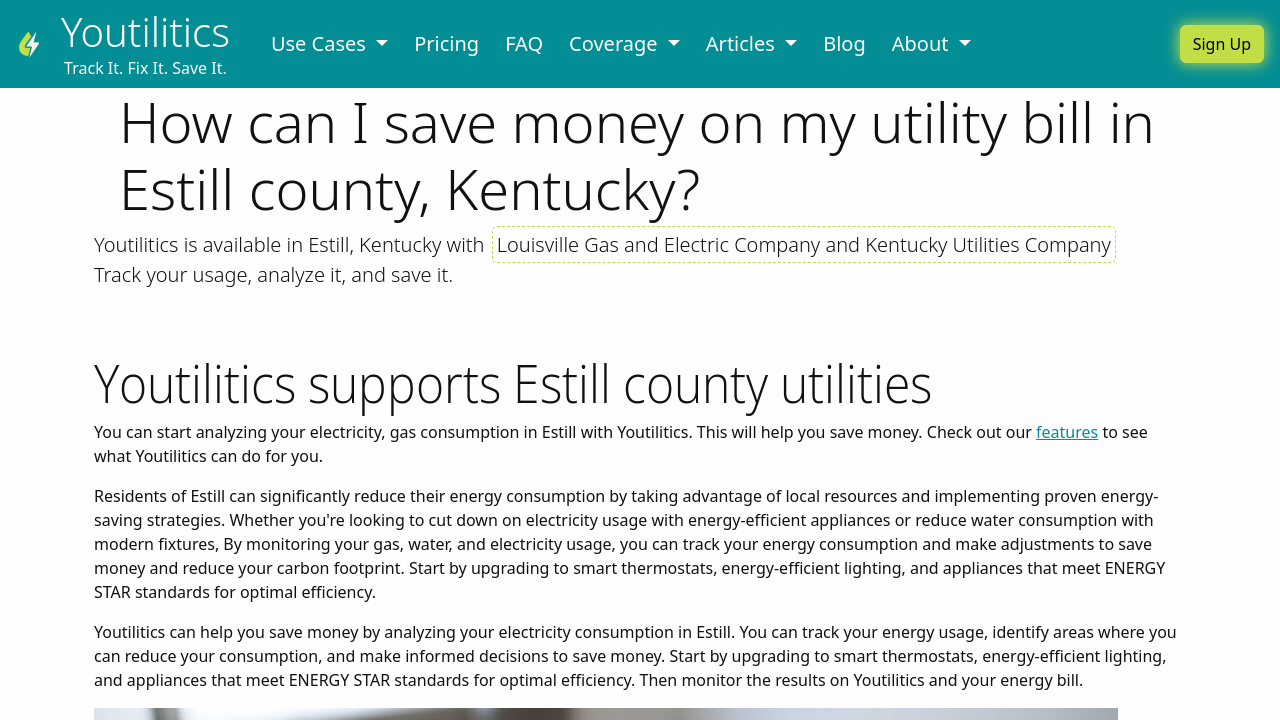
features (1067, 432)
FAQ (524, 43)
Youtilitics (145, 31)
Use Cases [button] (321, 43)
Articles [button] (743, 43)
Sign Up (1222, 44)
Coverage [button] (616, 43)
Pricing (446, 43)
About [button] (923, 43)
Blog (844, 43)
